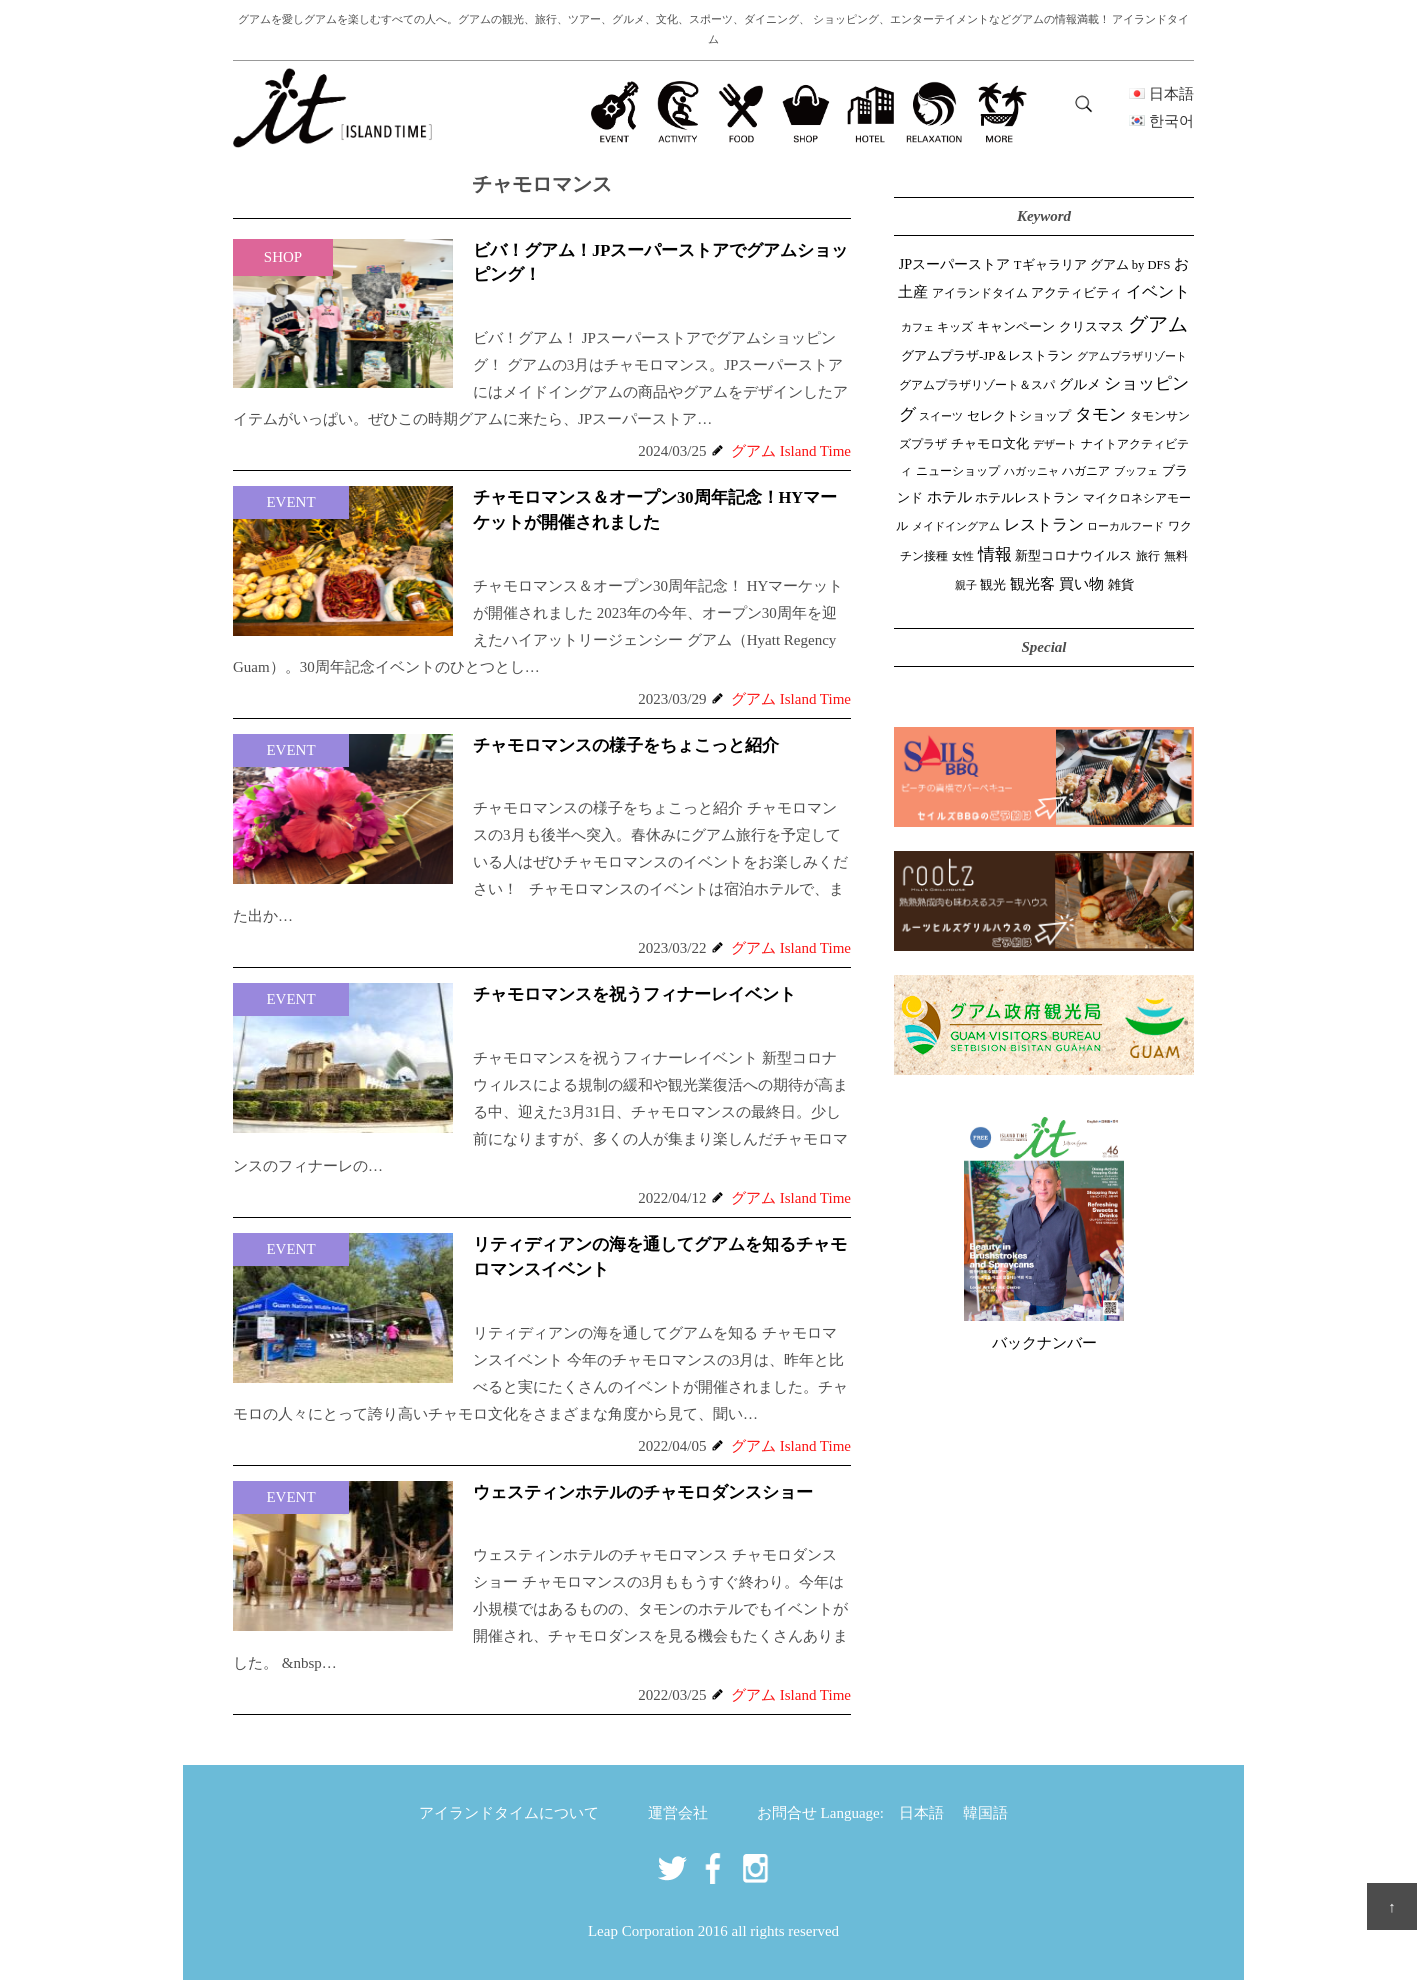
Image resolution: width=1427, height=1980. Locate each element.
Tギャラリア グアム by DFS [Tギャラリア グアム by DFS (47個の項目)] (1092, 265)
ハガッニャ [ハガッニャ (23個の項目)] (1031, 471)
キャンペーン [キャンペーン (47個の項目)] (1016, 327)
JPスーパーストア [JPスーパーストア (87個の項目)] (954, 264)
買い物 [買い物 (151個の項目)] (1081, 583)
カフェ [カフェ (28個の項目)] (917, 327)
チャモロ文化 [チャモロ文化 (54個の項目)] (990, 444)
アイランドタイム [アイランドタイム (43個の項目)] (980, 293)
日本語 (921, 1813)
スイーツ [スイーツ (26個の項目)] (941, 416)
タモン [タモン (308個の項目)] (1100, 414)
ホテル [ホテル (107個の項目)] (949, 497)
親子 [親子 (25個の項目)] (966, 585)
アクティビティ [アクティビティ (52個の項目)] (1076, 293)
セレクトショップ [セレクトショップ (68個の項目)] (1019, 415)
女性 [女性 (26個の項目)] (963, 556)
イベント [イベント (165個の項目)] (1158, 291)
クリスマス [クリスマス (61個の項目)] (1091, 326)
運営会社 (678, 1813)
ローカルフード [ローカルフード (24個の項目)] (1125, 526)
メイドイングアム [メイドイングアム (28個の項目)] (956, 526)
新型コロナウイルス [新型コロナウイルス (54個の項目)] (1073, 556)
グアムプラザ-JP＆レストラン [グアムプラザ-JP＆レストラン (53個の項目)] (987, 356)
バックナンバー (1044, 1343)
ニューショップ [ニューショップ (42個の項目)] (958, 471)
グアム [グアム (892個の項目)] (1158, 324)
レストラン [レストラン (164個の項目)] (1044, 524)
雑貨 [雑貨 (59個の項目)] (1121, 584)
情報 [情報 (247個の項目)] (995, 554)
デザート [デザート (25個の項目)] (1055, 444)
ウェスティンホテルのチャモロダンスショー (643, 1492)
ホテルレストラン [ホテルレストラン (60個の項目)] (1027, 497)
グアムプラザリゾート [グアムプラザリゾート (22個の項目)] (1132, 356)
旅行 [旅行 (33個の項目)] (1148, 556)
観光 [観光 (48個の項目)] (993, 585)
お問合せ (787, 1813)
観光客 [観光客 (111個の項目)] (1032, 584)
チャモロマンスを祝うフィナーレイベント (634, 994)
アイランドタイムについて (509, 1813)
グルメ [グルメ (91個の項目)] (1080, 384)
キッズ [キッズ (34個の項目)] (955, 327)
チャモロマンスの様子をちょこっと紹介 (626, 745)
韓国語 (985, 1813)
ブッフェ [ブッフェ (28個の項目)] (1136, 471)
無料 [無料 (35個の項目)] (1176, 556)
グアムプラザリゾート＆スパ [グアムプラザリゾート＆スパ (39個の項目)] (977, 385)
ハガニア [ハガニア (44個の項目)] (1086, 471)
